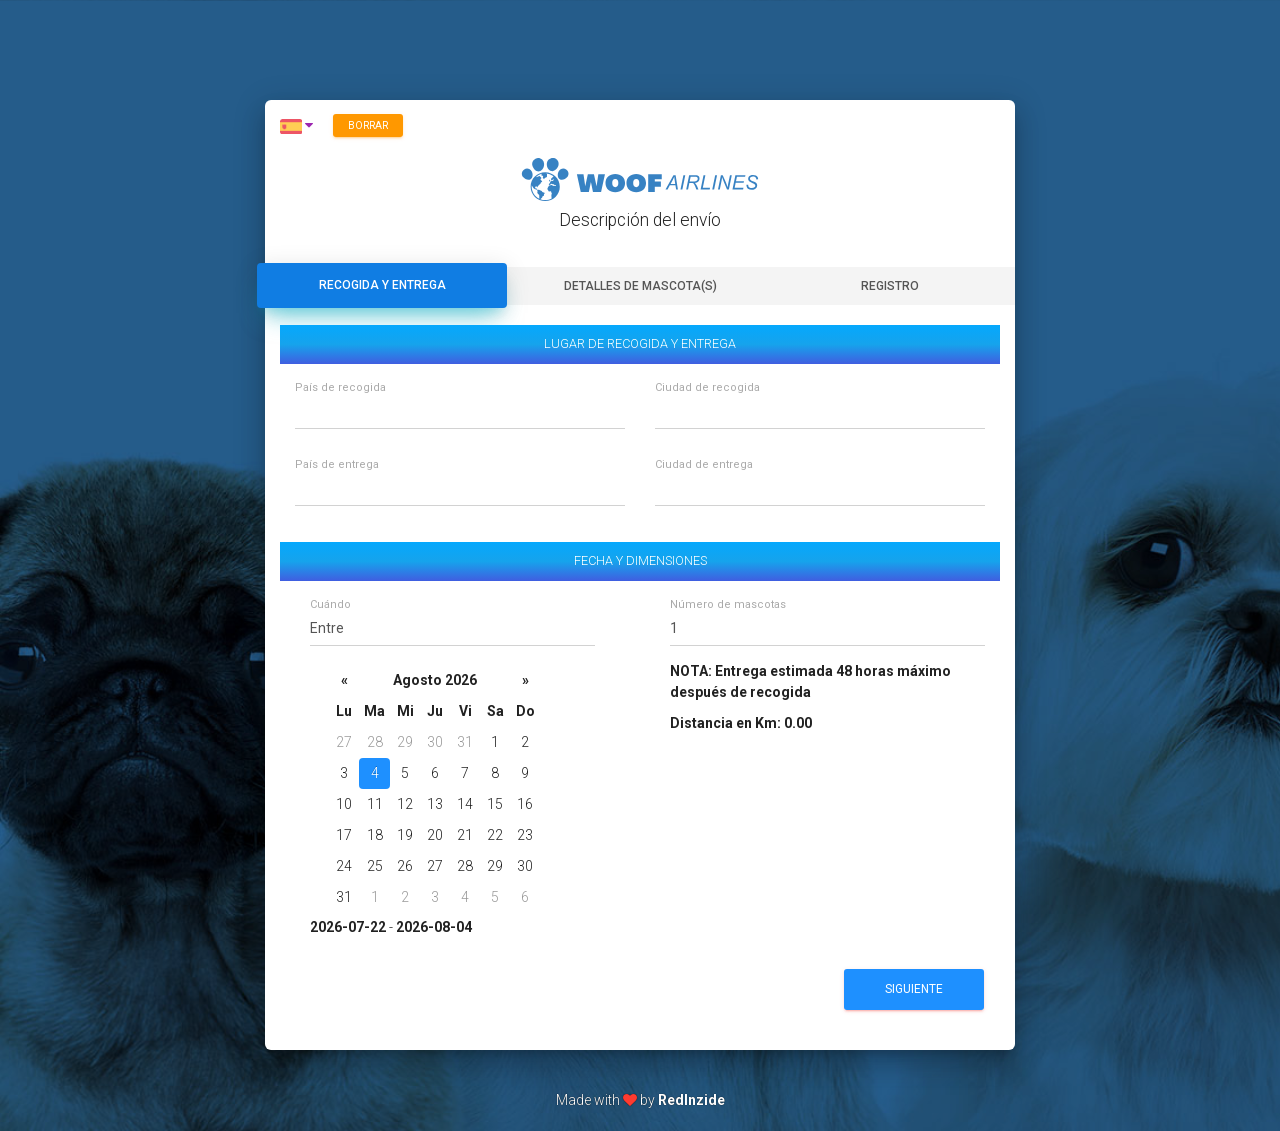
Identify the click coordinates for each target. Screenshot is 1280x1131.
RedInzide (691, 1100)
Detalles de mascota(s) (640, 286)
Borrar (368, 125)
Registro (890, 286)
